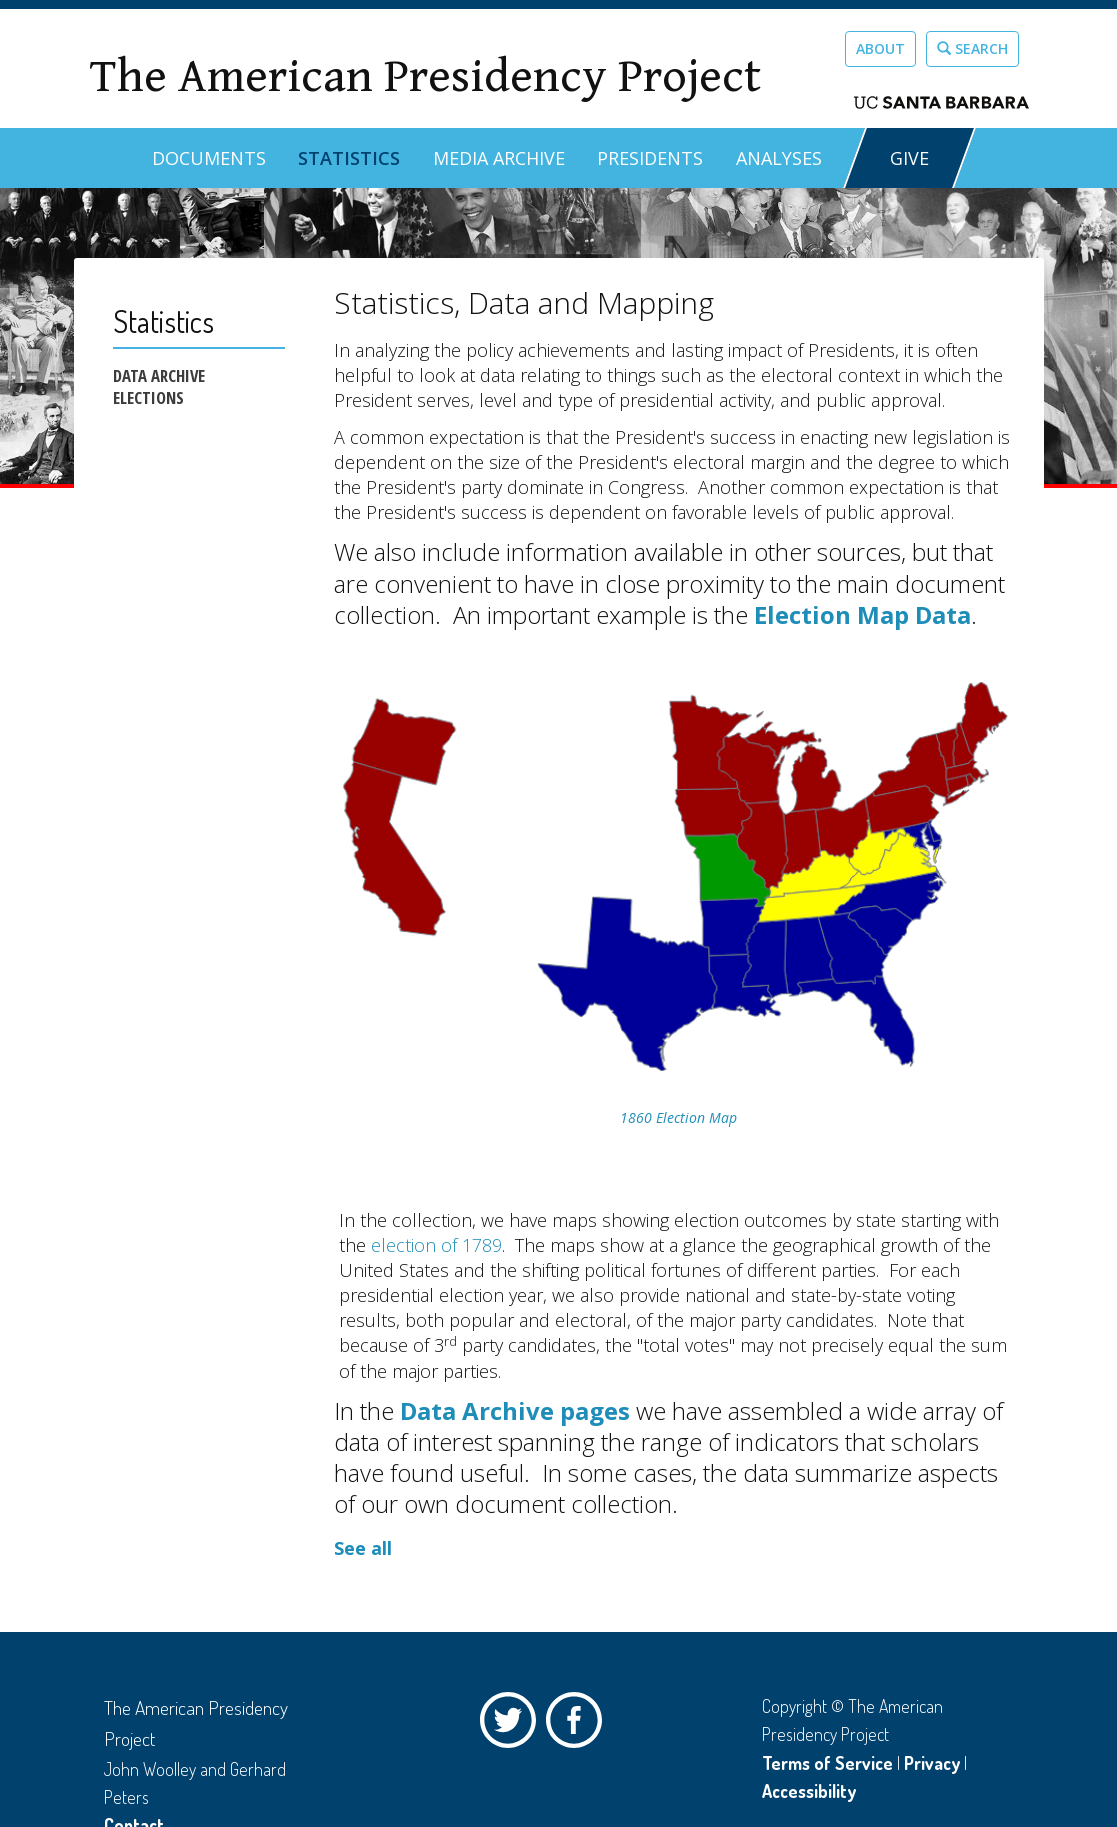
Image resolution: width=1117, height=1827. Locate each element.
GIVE (909, 158)
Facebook (579, 1725)
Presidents (650, 158)
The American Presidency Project (425, 76)
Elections (148, 398)
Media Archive (499, 158)
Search (972, 48)
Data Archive (159, 376)
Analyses (779, 158)
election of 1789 (436, 1245)
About (880, 48)
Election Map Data (862, 614)
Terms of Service (827, 1763)
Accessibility (809, 1791)
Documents (209, 158)
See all (363, 1548)
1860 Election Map (678, 1117)
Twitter (513, 1725)
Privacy (932, 1763)
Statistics (349, 158)
